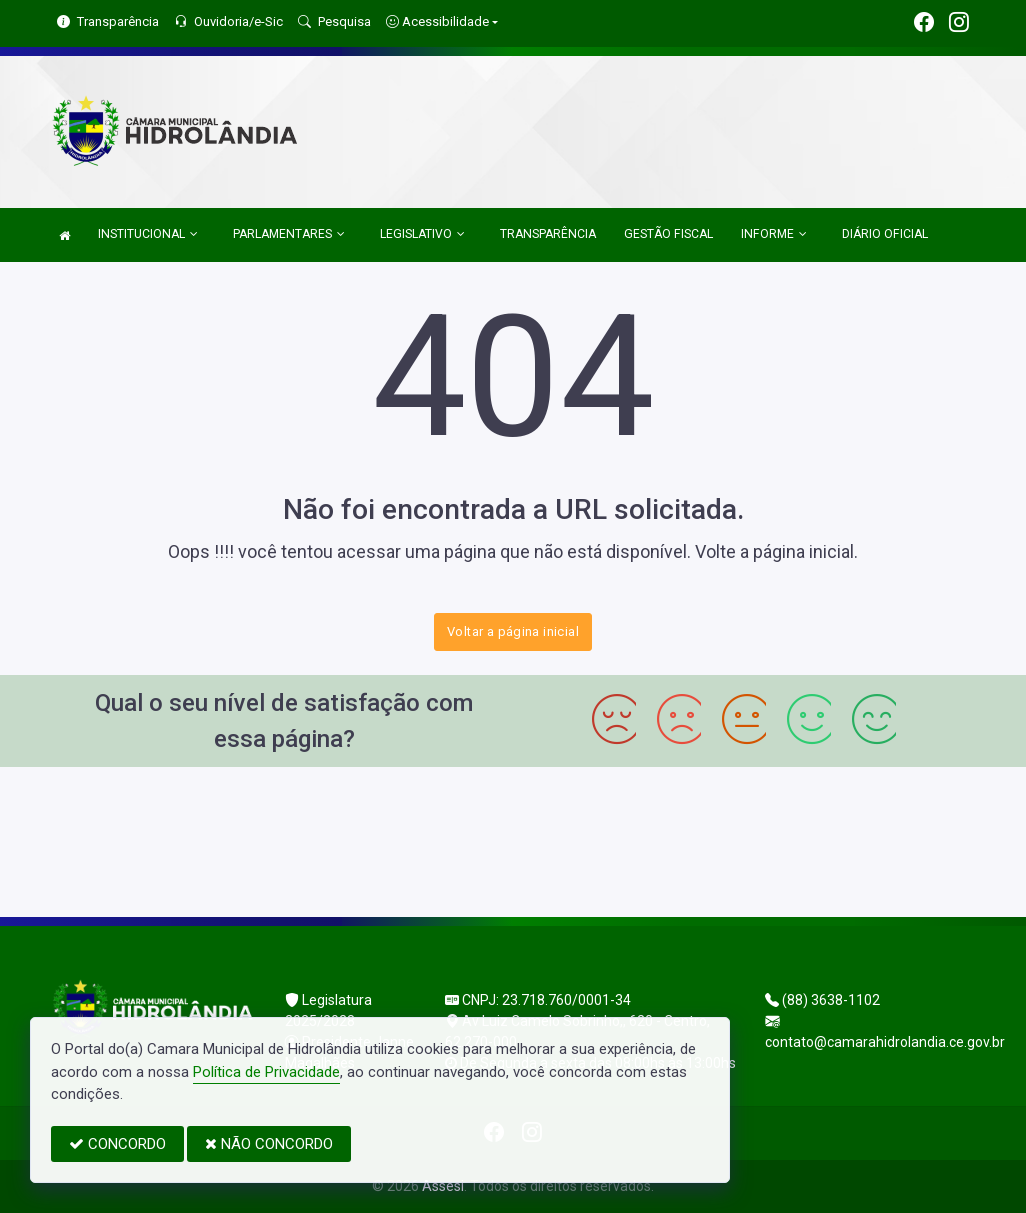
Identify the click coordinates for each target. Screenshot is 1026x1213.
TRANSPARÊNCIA (548, 234)
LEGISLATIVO (422, 234)
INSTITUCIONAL (148, 234)
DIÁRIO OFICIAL (885, 234)
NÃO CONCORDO (269, 1144)
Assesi (443, 1186)
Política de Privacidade (266, 1072)
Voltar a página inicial (513, 631)
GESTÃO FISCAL (668, 234)
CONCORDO (117, 1144)
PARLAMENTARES (289, 234)
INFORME (774, 234)
